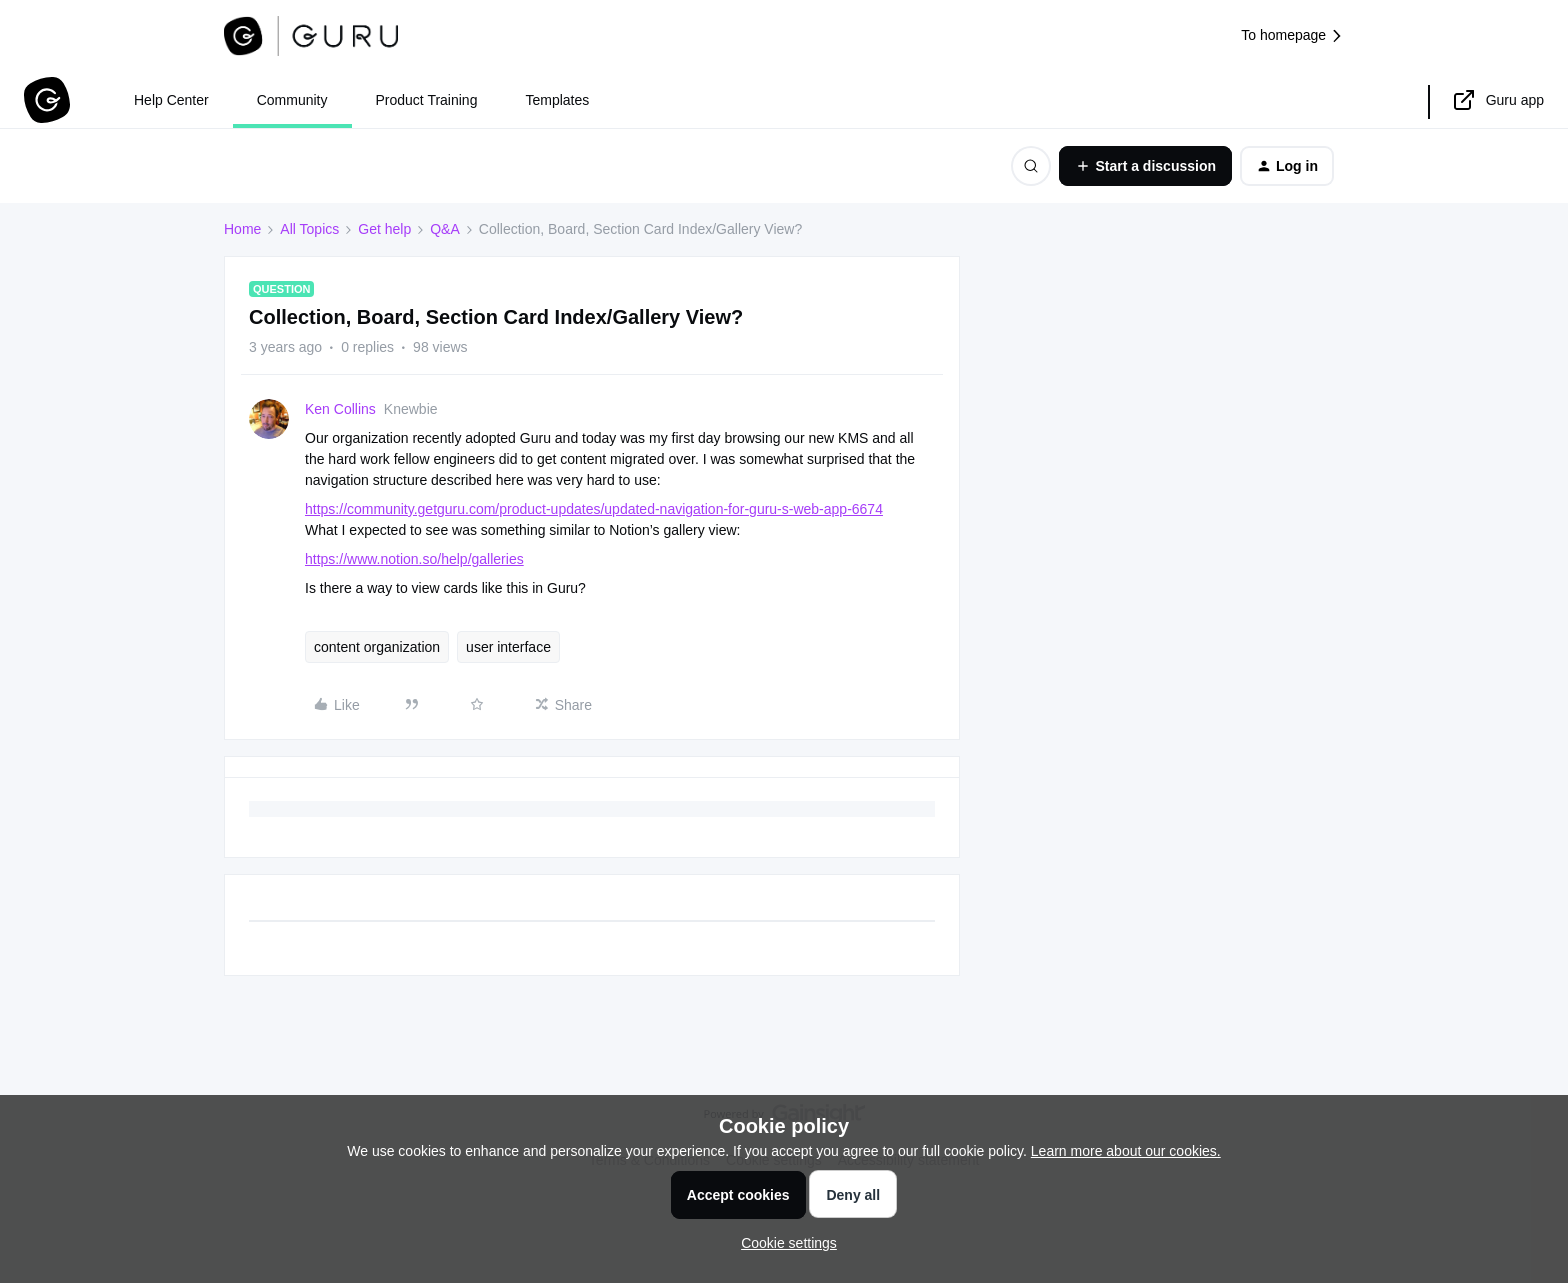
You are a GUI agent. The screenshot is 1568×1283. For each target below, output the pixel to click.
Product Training (427, 100)
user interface (508, 647)
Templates (557, 100)
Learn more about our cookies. (1126, 1151)
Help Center (171, 100)
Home (242, 229)
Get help (384, 229)
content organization (377, 647)
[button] (1145, 166)
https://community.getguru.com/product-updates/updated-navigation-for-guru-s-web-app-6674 (594, 509)
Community (292, 100)
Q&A (445, 229)
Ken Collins (340, 409)
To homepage (1292, 35)
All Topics (309, 229)
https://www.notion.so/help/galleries (414, 559)
